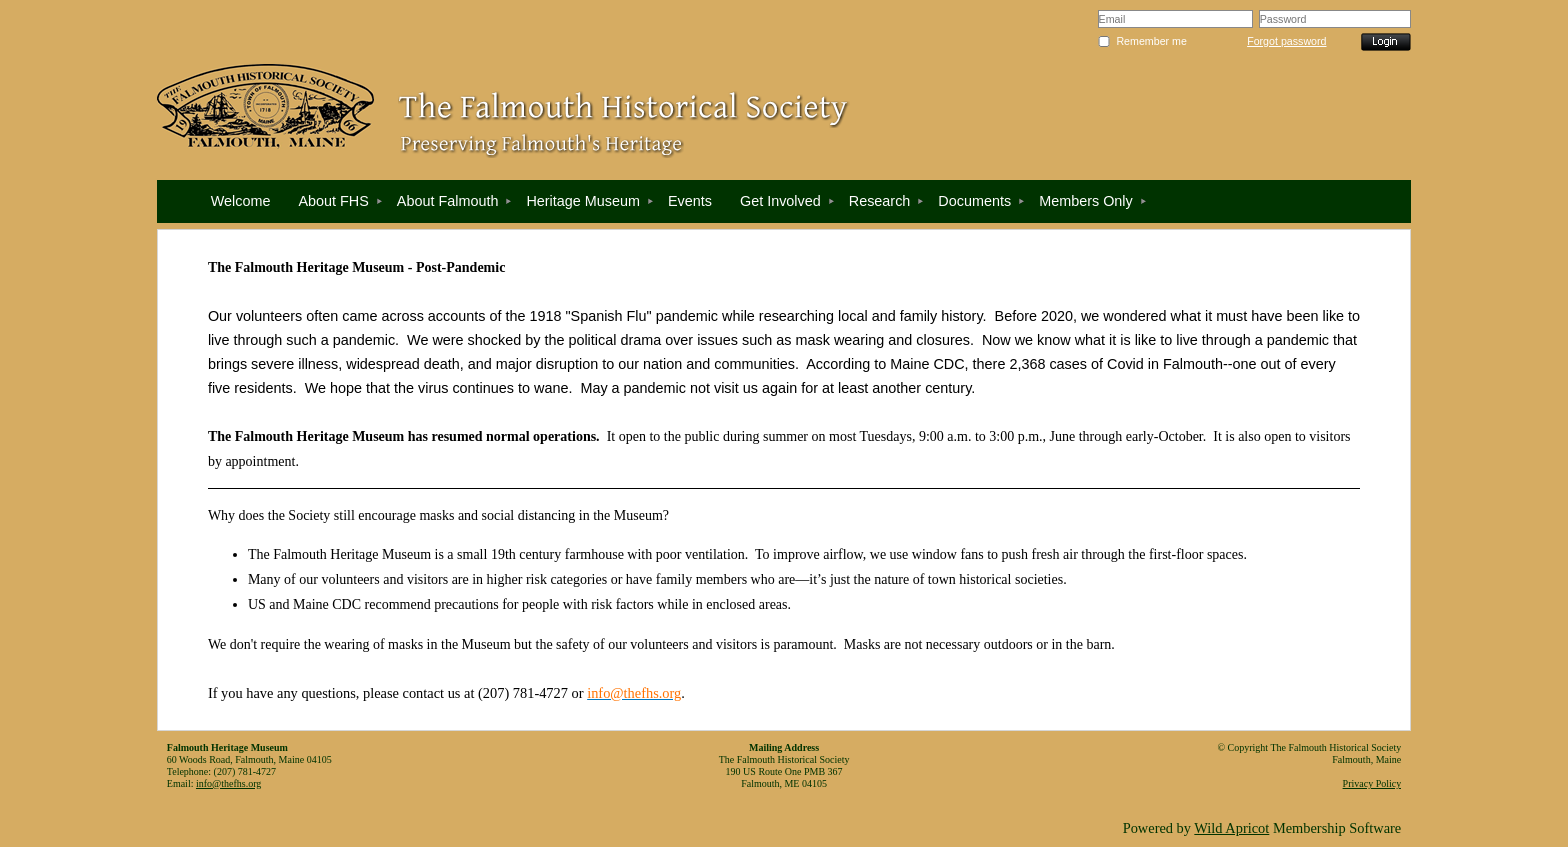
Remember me (1151, 41)
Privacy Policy (1372, 783)
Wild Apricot (1231, 828)
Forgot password (1286, 41)
